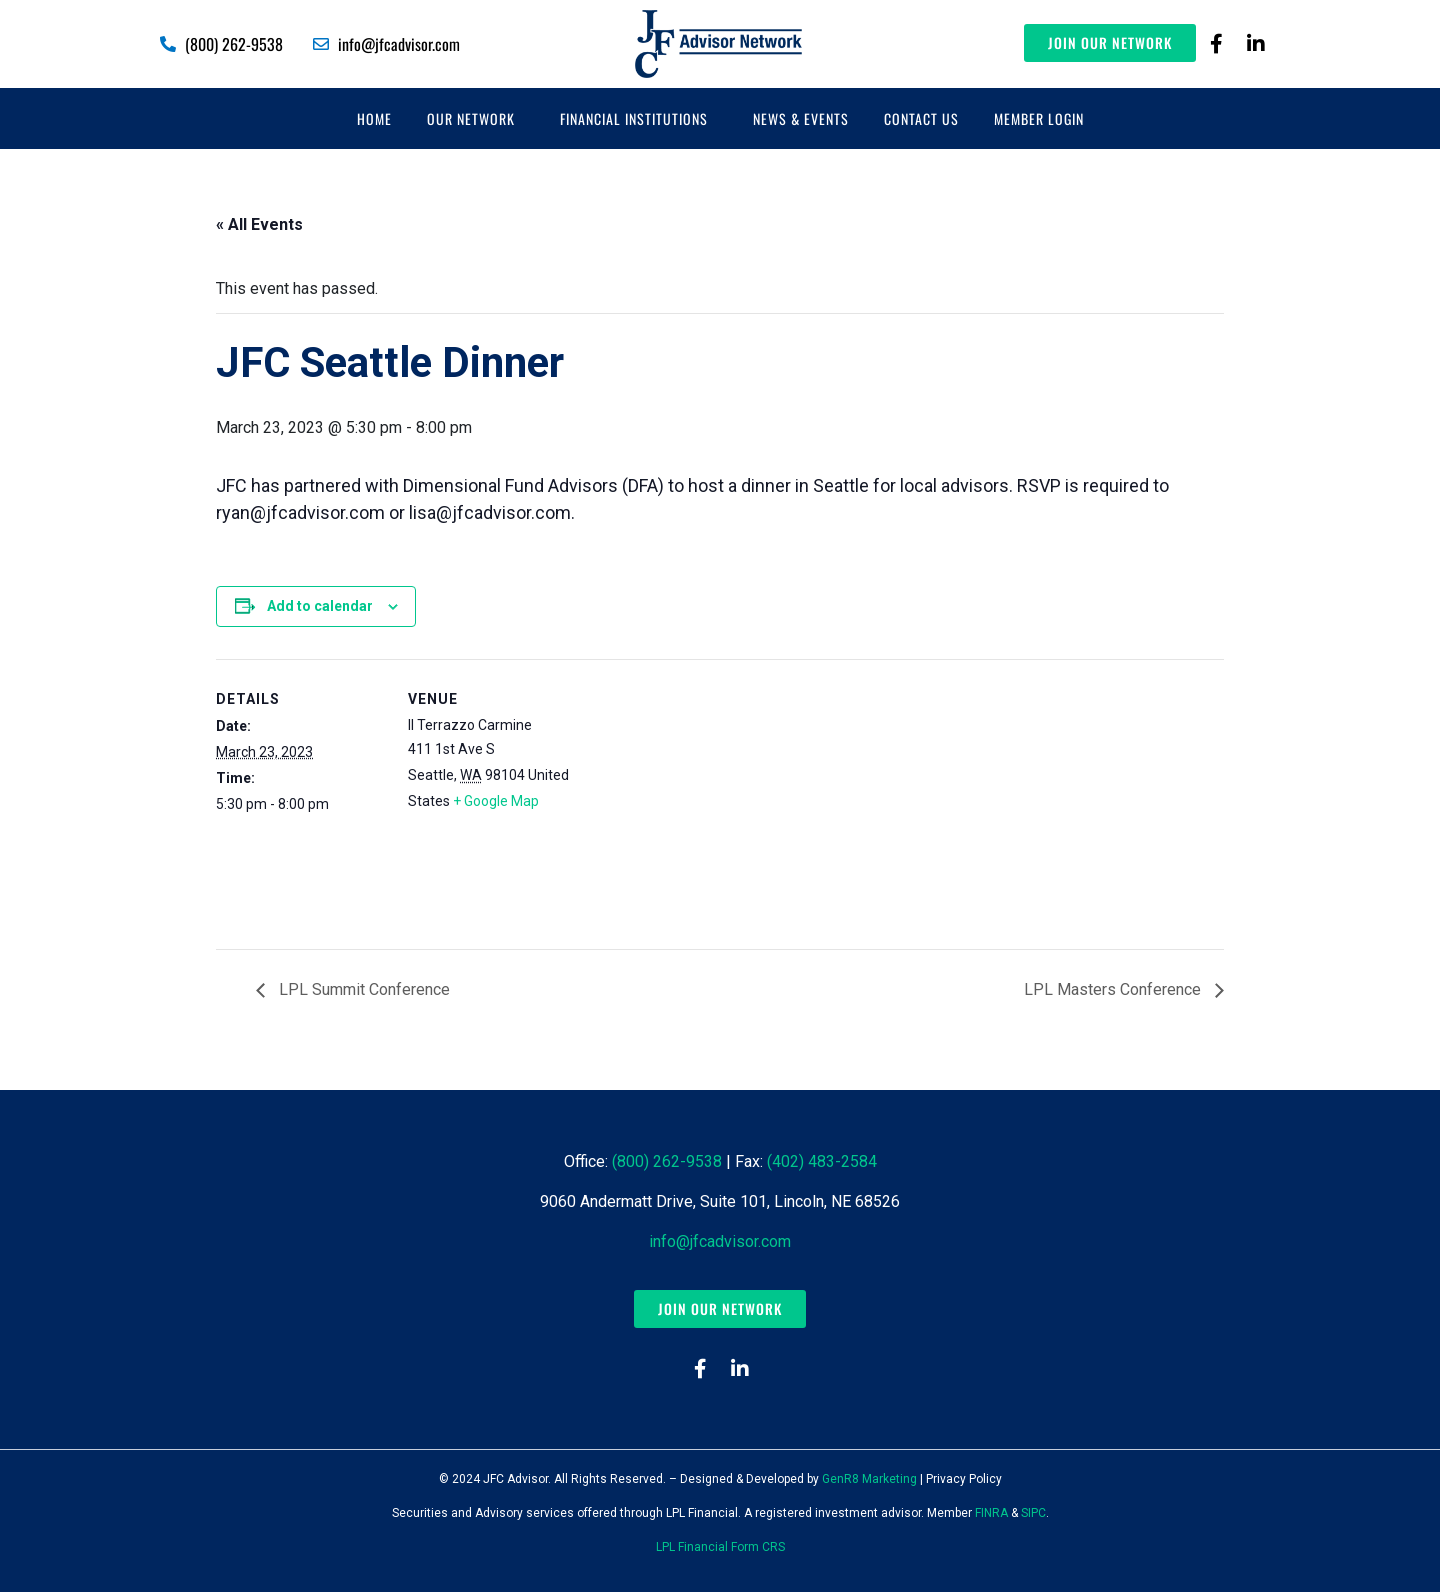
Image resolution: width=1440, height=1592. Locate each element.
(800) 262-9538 (667, 1161)
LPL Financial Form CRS (720, 1547)
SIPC (1033, 1513)
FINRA (991, 1513)
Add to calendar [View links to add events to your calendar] (320, 606)
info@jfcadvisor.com (720, 1241)
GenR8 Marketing (869, 1479)
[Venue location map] (705, 797)
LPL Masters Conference (1114, 989)
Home (374, 118)
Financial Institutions (634, 118)
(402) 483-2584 (822, 1161)
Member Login (1039, 118)
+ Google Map (496, 801)
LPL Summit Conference (362, 989)
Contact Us (921, 118)
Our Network (471, 118)
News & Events (801, 118)
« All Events (259, 224)
